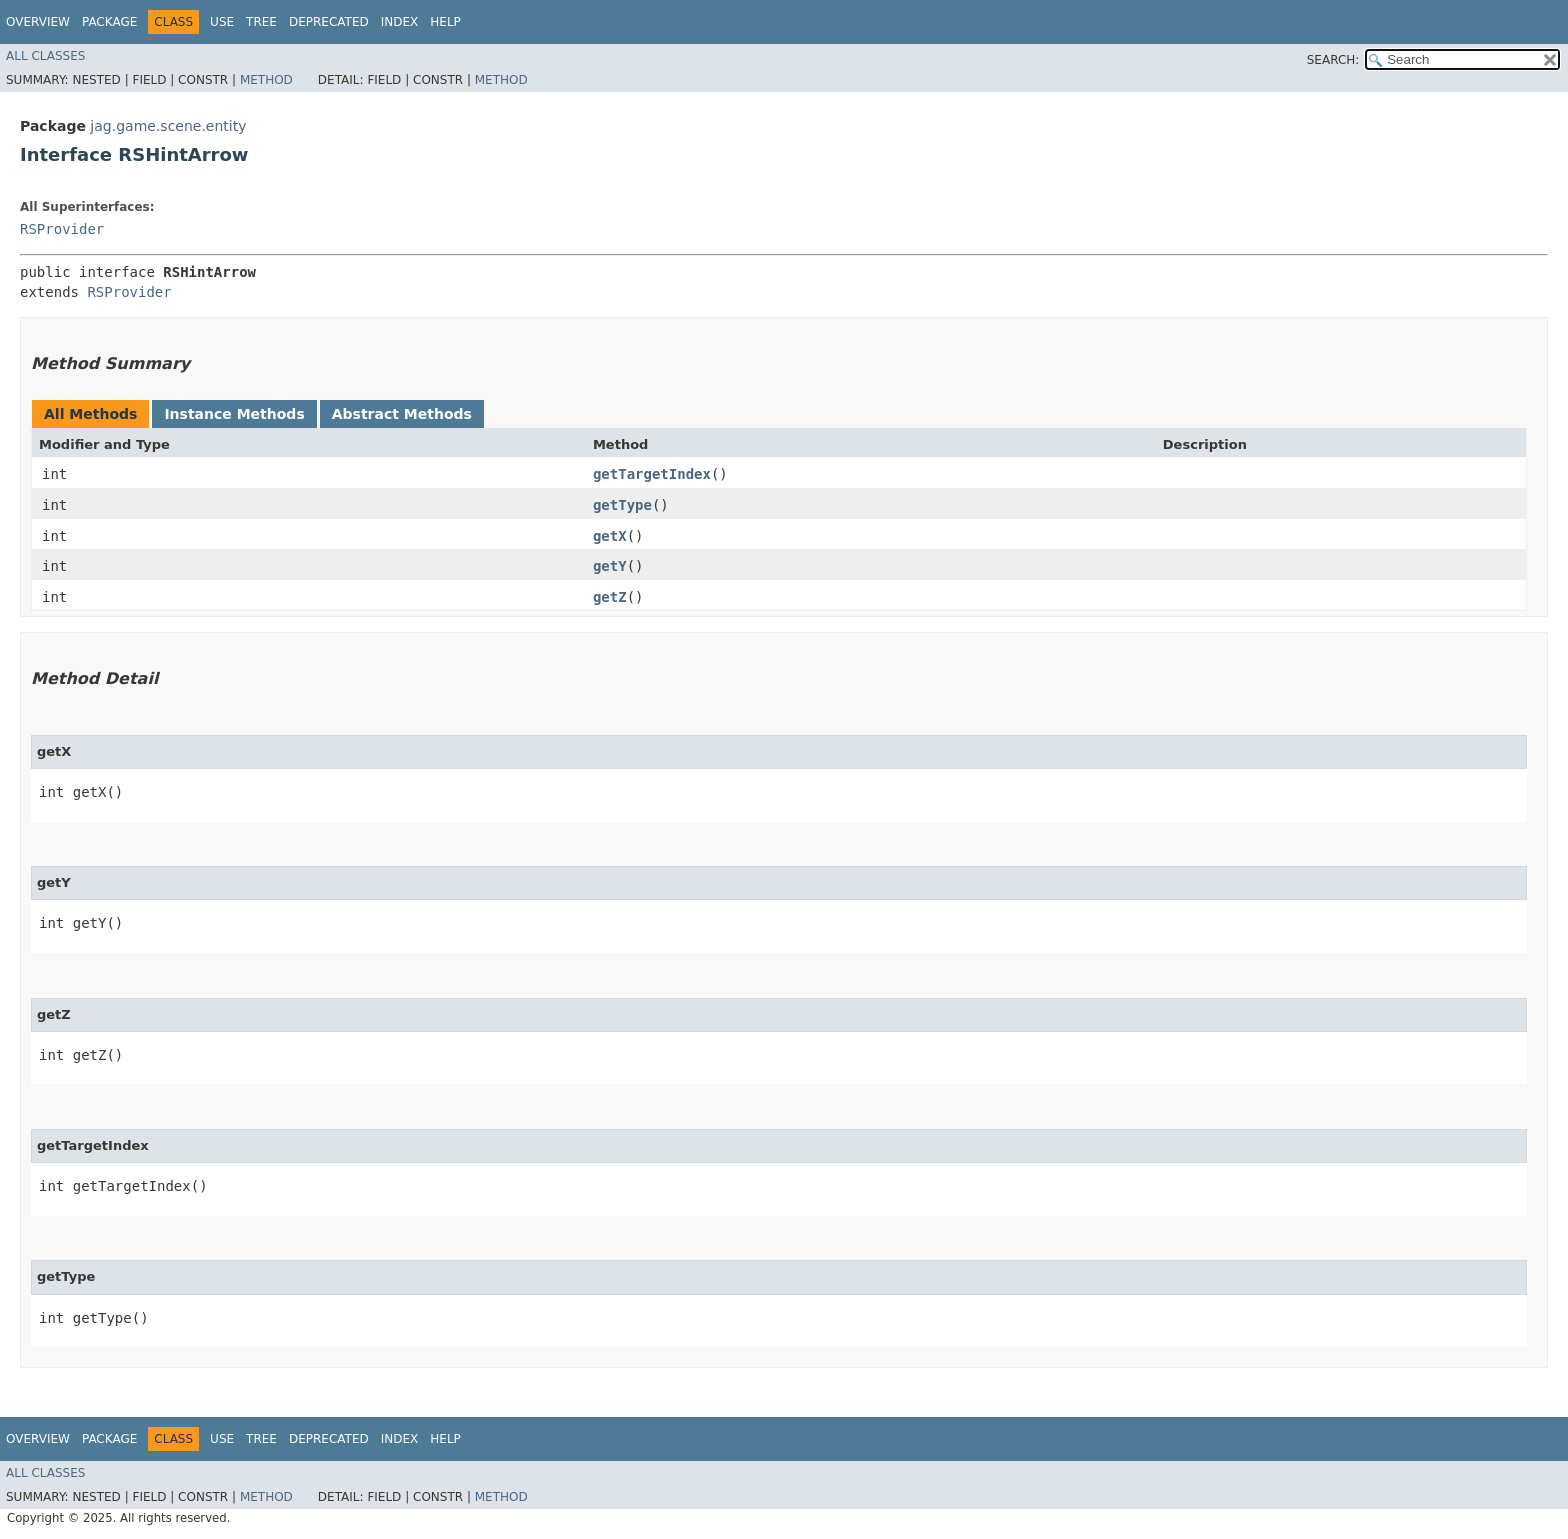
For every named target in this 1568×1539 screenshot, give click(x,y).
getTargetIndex (652, 474)
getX (610, 536)
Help (445, 22)
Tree (261, 22)
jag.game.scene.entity (168, 126)
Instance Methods (234, 414)
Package (109, 22)
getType (622, 505)
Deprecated (329, 22)
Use (222, 22)
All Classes (45, 56)
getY (610, 566)
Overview (38, 22)
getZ (610, 597)
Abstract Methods (402, 414)
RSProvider (62, 229)
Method (266, 80)
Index (400, 22)
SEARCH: (1333, 60)
